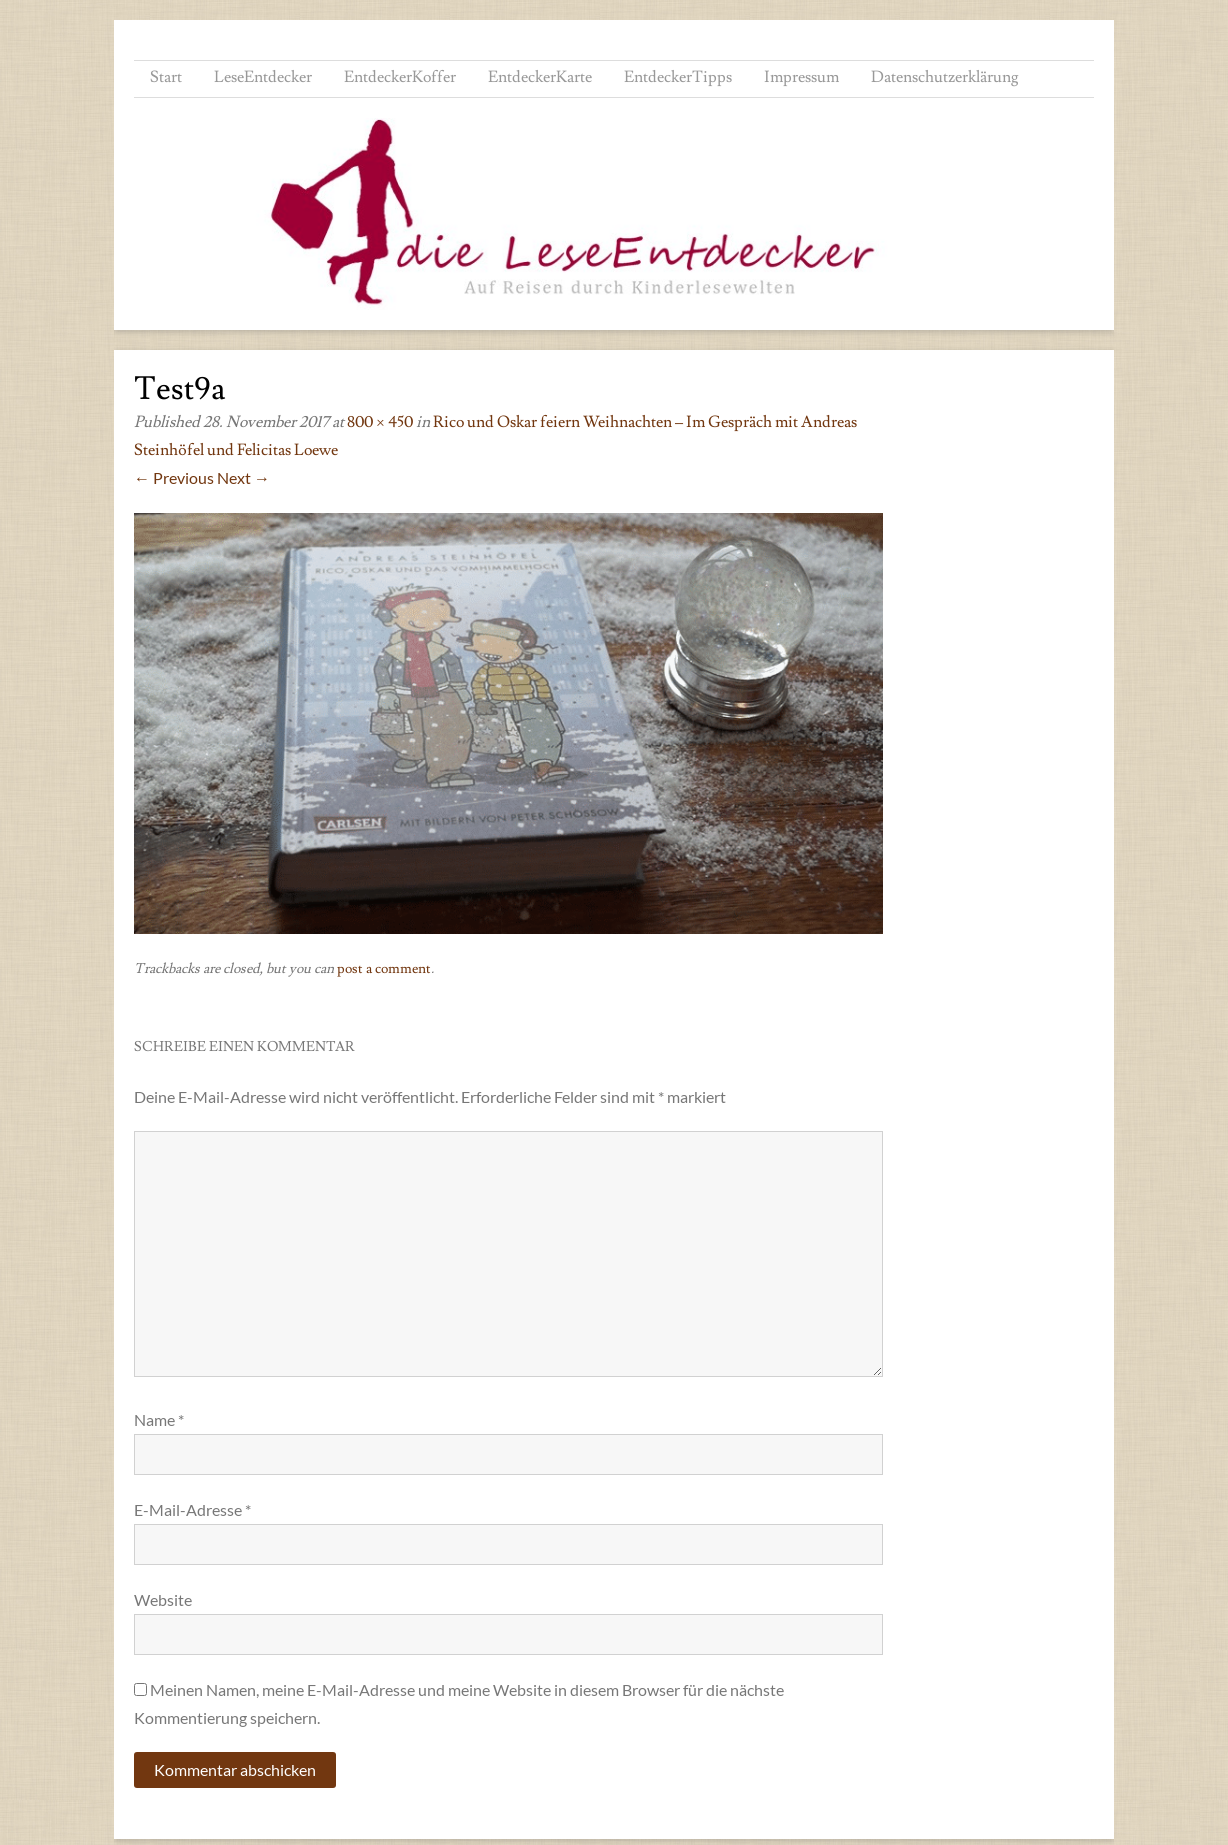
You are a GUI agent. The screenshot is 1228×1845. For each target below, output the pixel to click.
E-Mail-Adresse (192, 1509)
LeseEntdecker (263, 77)
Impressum (801, 77)
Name (159, 1419)
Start (166, 77)
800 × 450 (380, 422)
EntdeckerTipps (678, 77)
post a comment (384, 969)
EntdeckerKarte (540, 77)
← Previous (174, 477)
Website (163, 1599)
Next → (243, 477)
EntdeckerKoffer (400, 77)
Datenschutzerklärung (945, 77)
